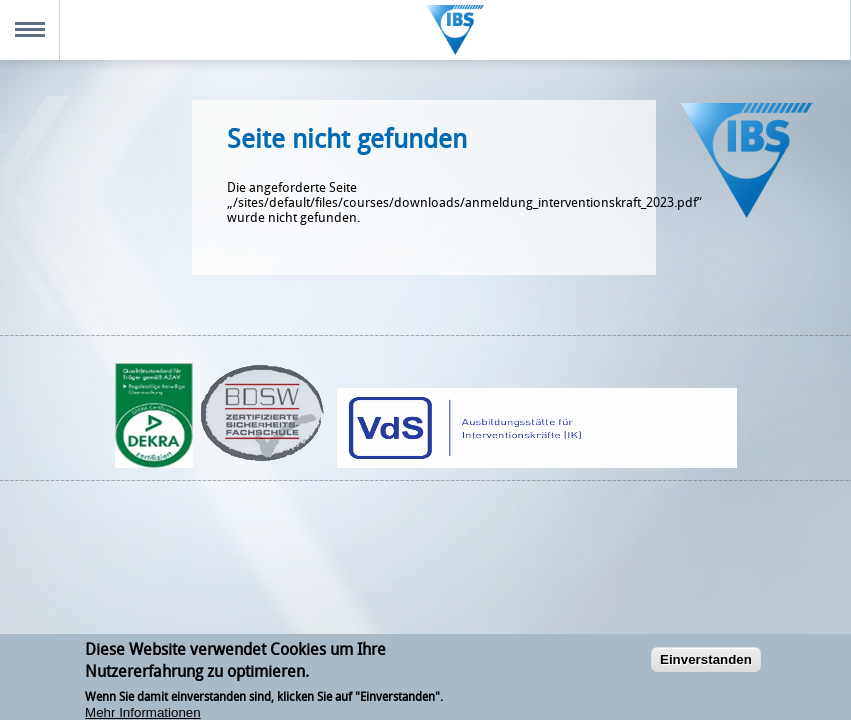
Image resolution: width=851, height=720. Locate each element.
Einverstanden (706, 664)
